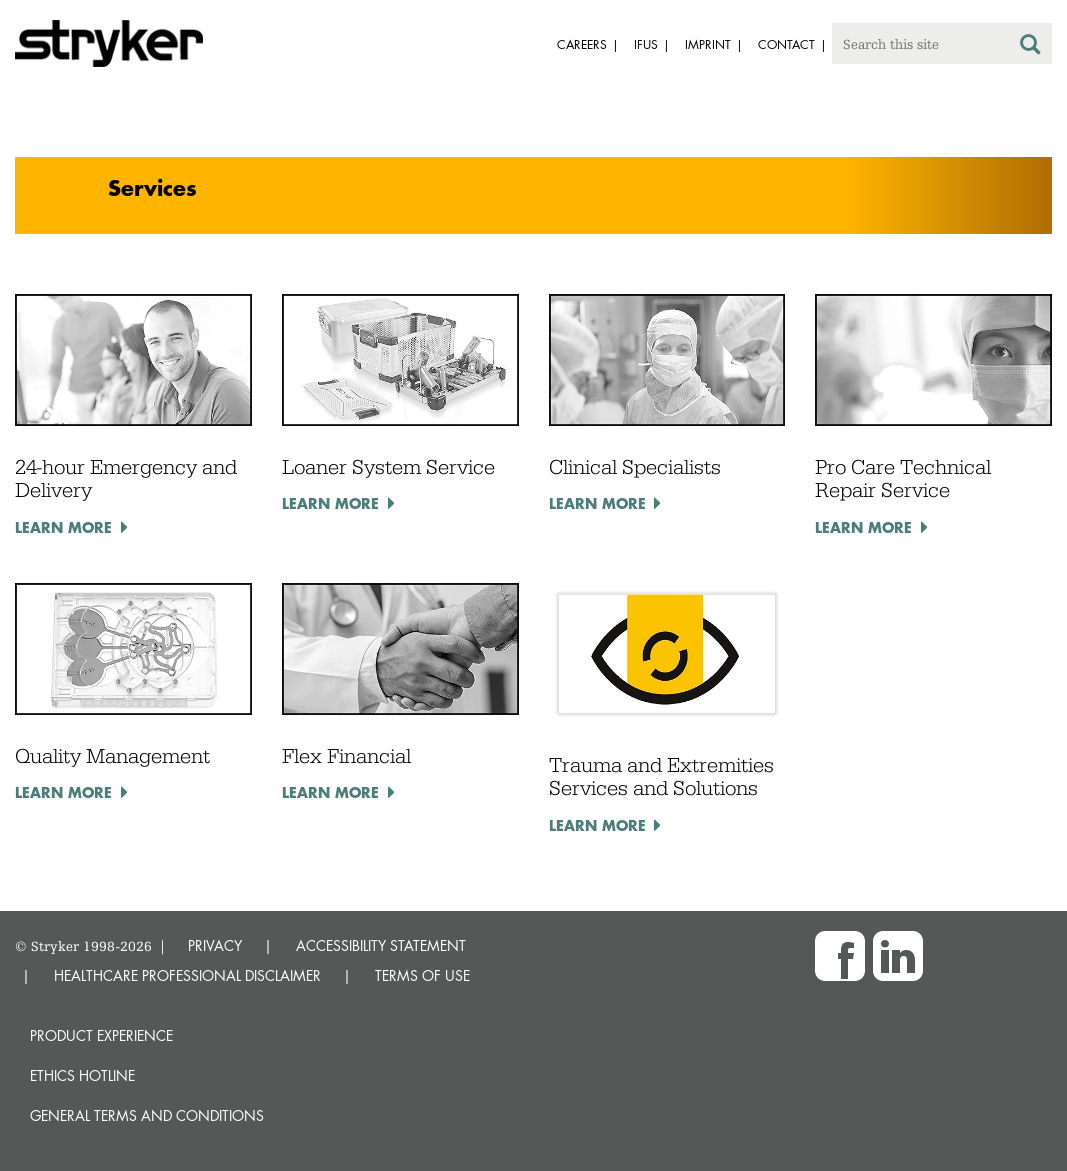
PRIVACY (215, 945)
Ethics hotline (82, 1075)
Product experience (101, 1035)
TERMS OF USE (422, 975)
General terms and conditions (147, 1115)
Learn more (63, 527)
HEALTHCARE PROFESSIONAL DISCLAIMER (187, 975)
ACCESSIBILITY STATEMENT (381, 945)
